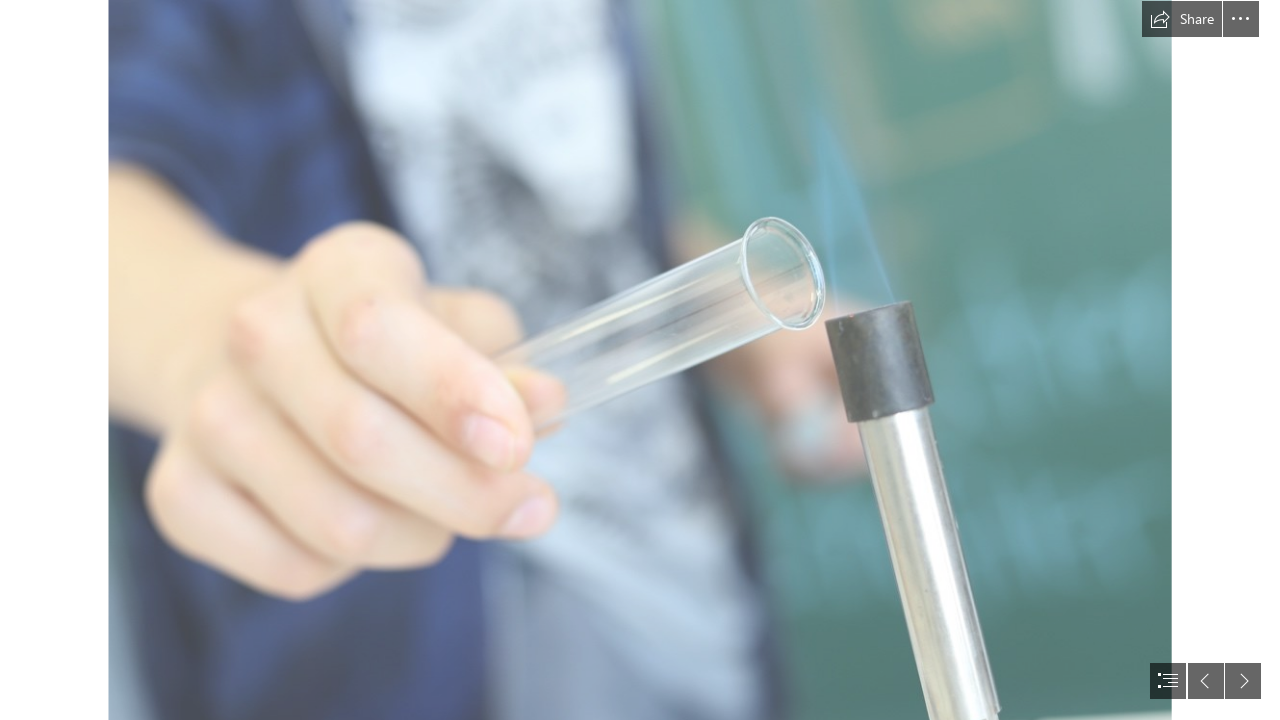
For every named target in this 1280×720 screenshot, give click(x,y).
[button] (1182, 19)
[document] (640, 360)
